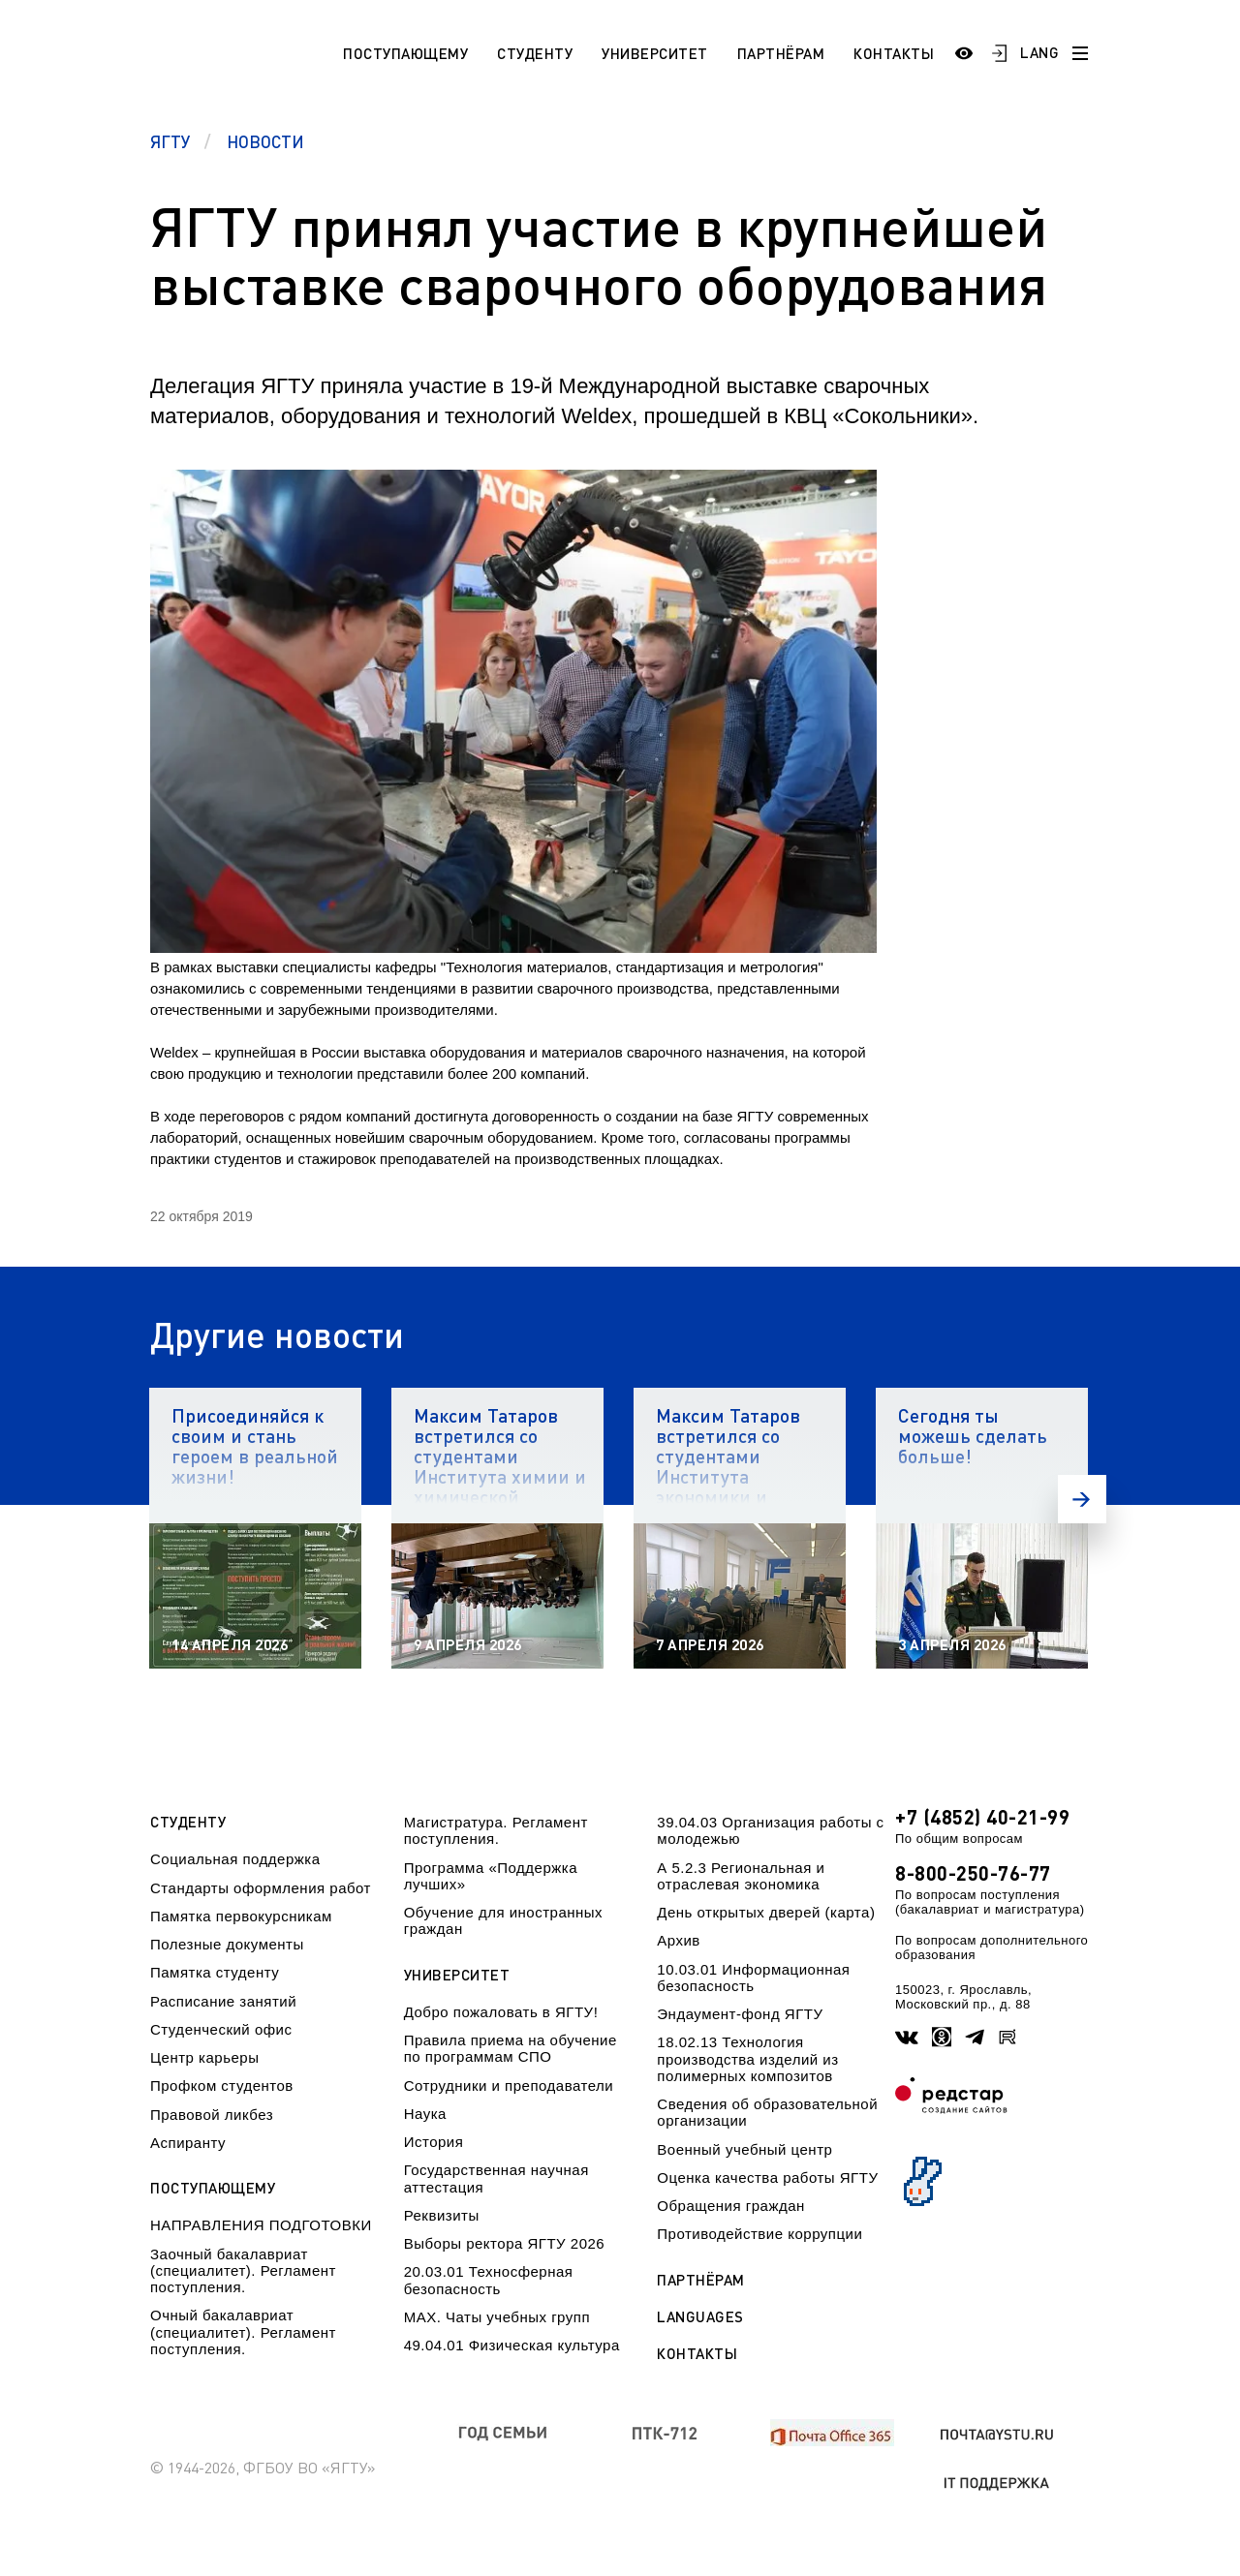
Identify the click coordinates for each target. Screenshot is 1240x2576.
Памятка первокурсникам (241, 1916)
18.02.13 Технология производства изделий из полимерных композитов (747, 2059)
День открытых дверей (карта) (766, 1912)
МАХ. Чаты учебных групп (497, 2317)
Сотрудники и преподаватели (509, 2085)
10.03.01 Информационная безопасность (753, 1977)
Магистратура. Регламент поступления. (496, 1830)
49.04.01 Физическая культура (512, 2345)
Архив (678, 1940)
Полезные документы (227, 1944)
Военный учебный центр (744, 2149)
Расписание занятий (223, 2001)
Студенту (535, 53)
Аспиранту (188, 2142)
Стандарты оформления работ (260, 1888)
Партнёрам (781, 53)
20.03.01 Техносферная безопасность (489, 2279)
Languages (700, 2317)
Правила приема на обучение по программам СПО (510, 2048)
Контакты (893, 53)
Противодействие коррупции (759, 2233)
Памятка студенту (214, 1972)
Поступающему (405, 53)
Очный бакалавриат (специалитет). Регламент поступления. (243, 2332)
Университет (655, 53)
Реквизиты (442, 2215)
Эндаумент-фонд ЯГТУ (739, 2014)
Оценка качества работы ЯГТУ (767, 2177)
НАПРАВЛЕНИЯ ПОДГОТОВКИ (261, 2225)
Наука (425, 2113)
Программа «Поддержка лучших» (490, 1875)
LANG (1039, 52)
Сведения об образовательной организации (767, 2112)
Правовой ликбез (211, 2114)
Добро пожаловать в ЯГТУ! (501, 2012)
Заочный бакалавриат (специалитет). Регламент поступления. (243, 2271)
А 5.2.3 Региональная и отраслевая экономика (740, 1875)
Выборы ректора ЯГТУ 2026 (504, 2243)
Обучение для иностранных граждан (503, 1920)
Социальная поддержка (235, 1859)
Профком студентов (222, 2085)
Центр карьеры (204, 2057)
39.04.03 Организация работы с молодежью (770, 1830)
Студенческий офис (221, 2029)
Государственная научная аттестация (496, 2178)
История (434, 2141)
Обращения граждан (730, 2205)
